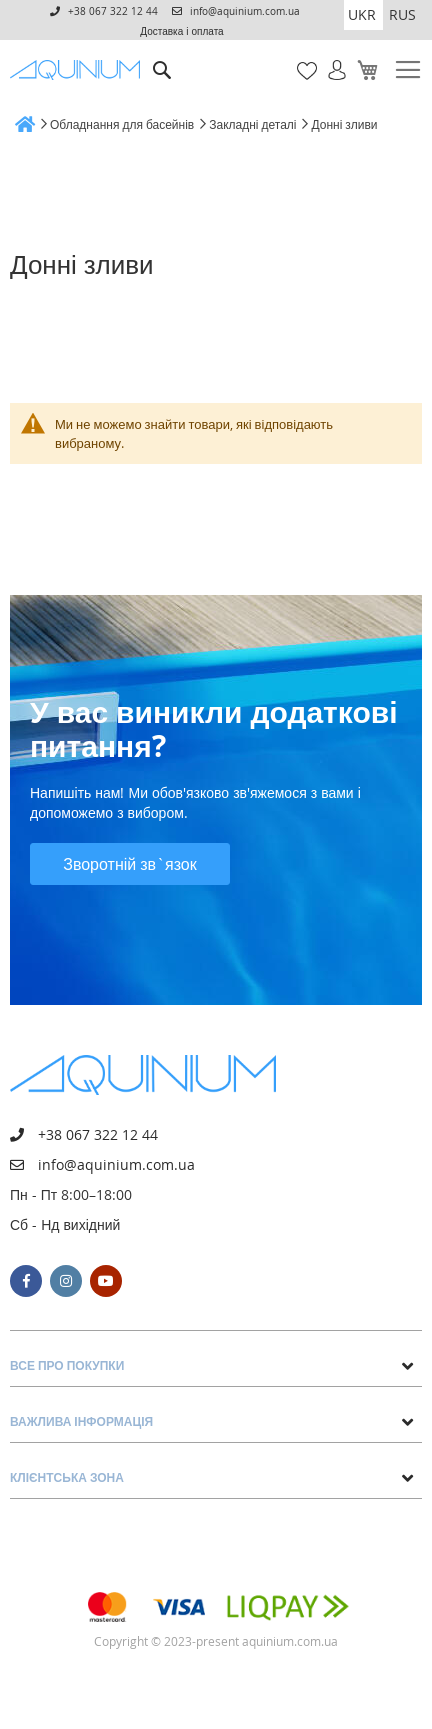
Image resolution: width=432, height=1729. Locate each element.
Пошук (162, 55)
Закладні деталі (252, 124)
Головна (17, 123)
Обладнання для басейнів (122, 124)
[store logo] (78, 70)
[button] (363, 15)
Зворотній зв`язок (130, 864)
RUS (402, 14)
